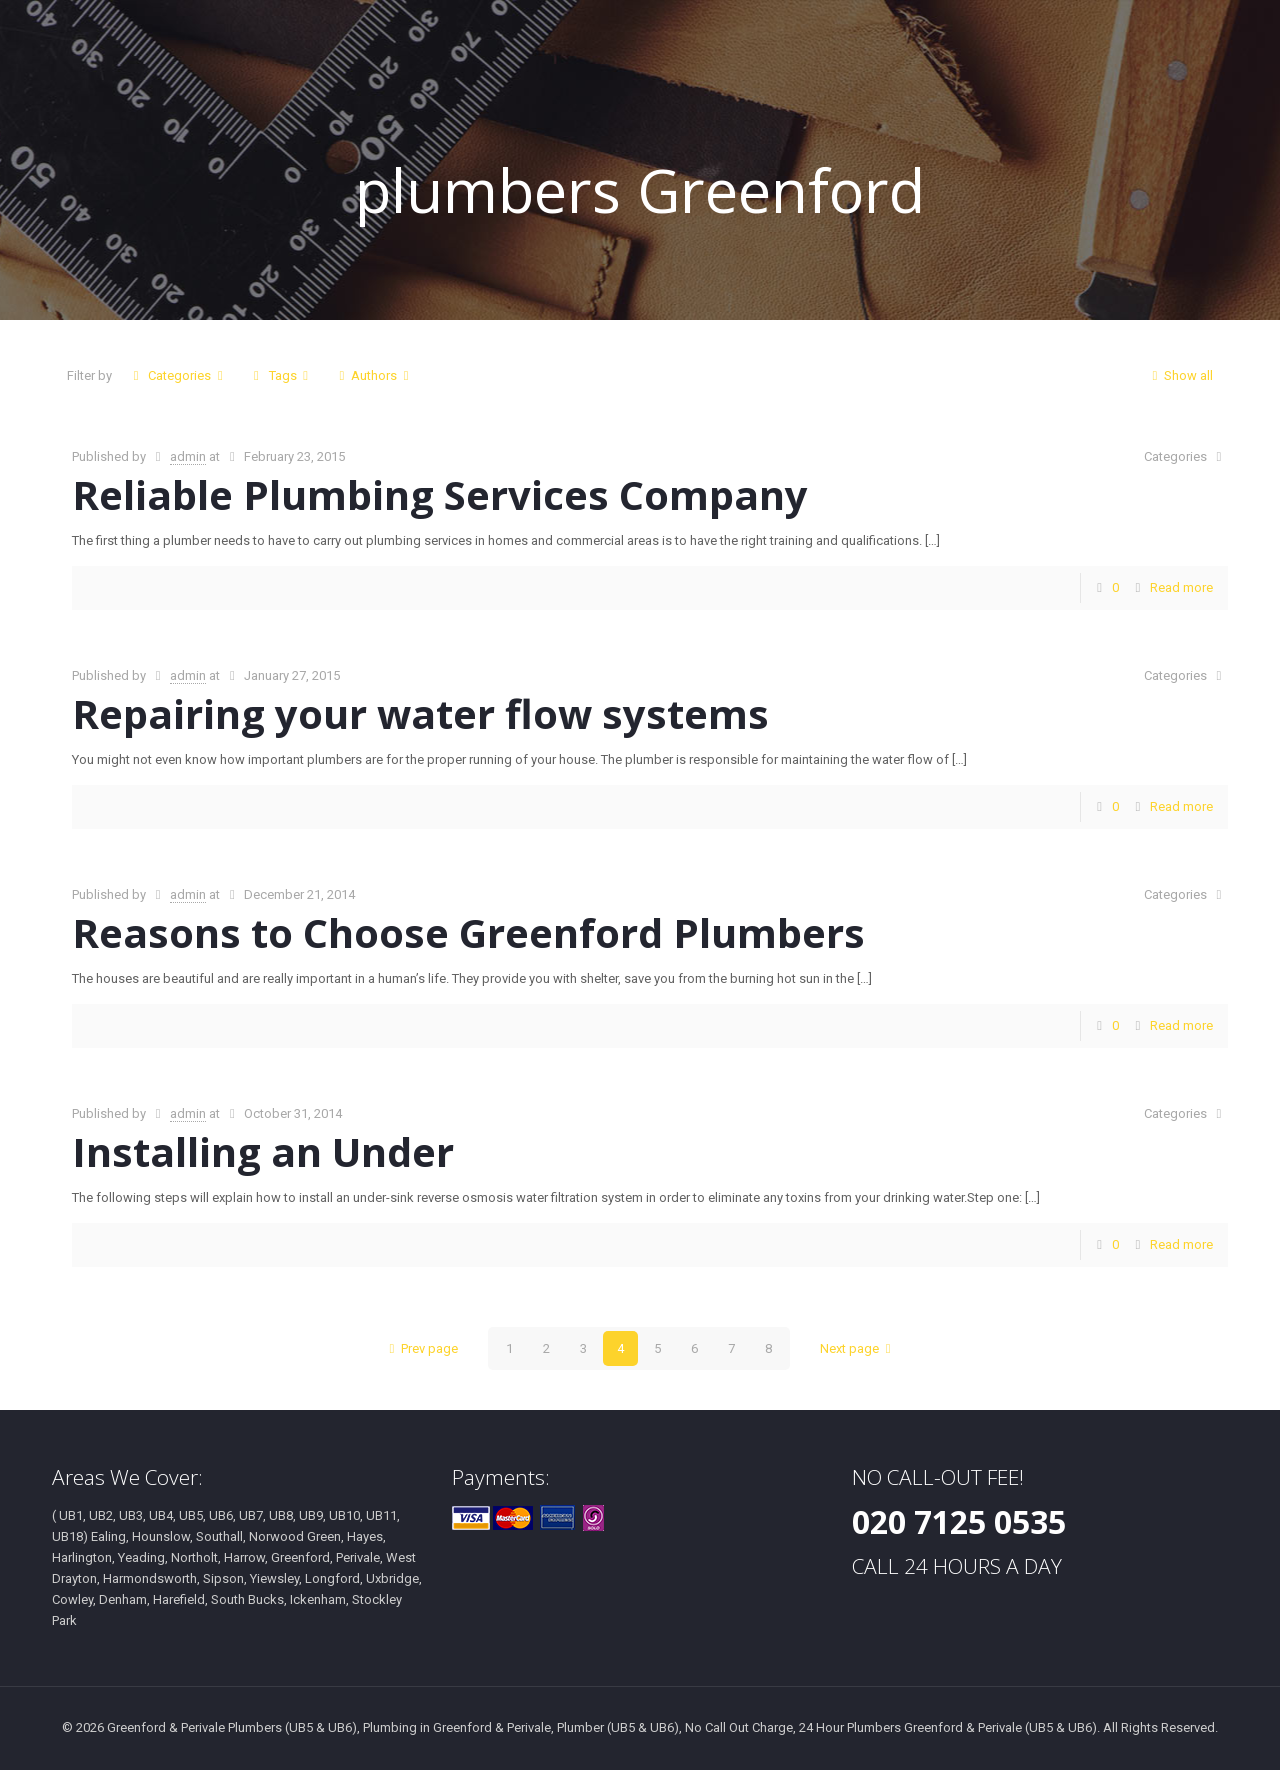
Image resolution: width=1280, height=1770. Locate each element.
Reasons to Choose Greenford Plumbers (468, 932)
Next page (858, 1348)
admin (188, 456)
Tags (280, 375)
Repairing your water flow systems (420, 713)
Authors (374, 375)
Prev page (420, 1348)
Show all (1179, 375)
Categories (178, 375)
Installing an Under (263, 1151)
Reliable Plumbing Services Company (440, 494)
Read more (1181, 587)
